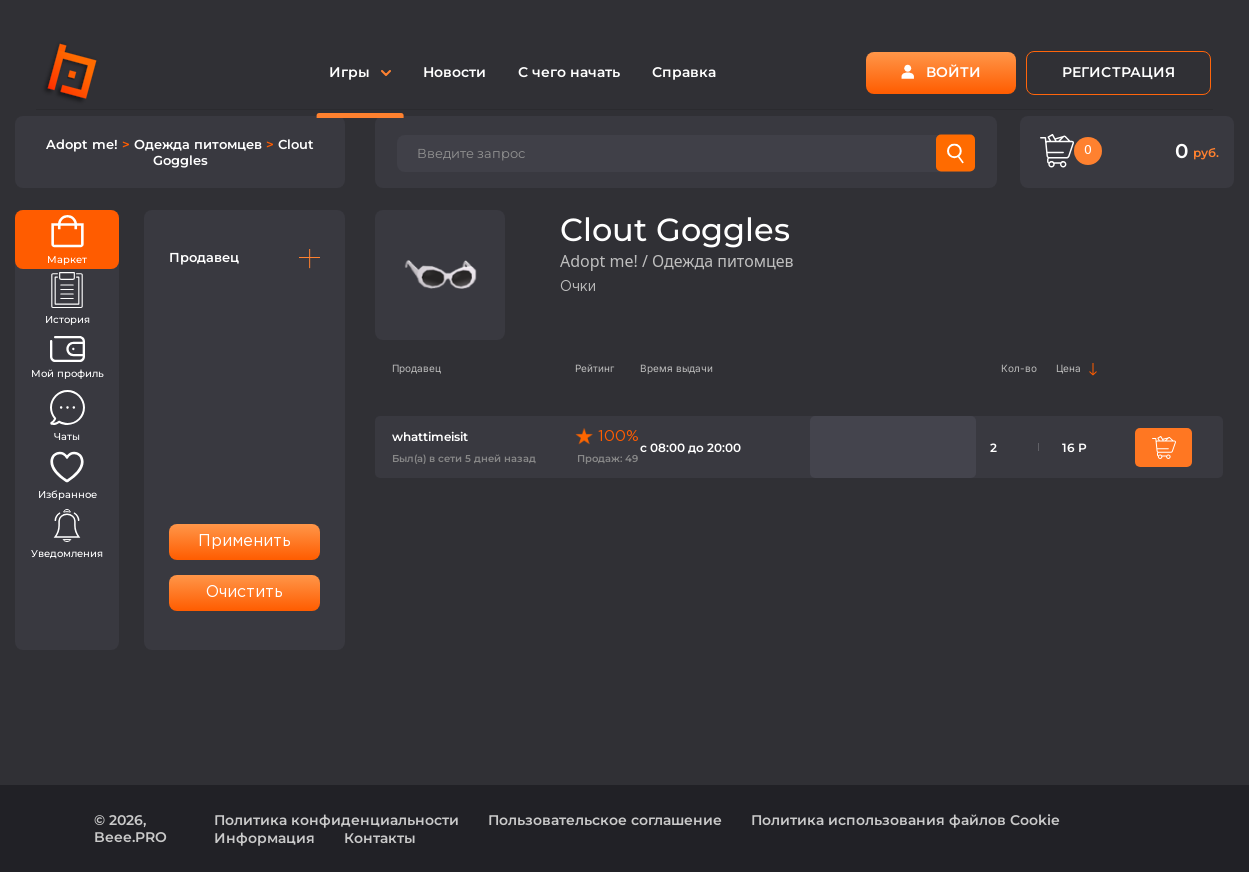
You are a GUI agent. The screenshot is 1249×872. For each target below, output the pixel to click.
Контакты (380, 838)
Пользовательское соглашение (605, 820)
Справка (684, 72)
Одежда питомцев (200, 144)
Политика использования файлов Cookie (905, 820)
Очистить (245, 592)
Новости (454, 72)
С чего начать (569, 72)
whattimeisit (430, 436)
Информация (264, 838)
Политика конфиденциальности (336, 820)
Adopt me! (84, 144)
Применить (245, 541)
